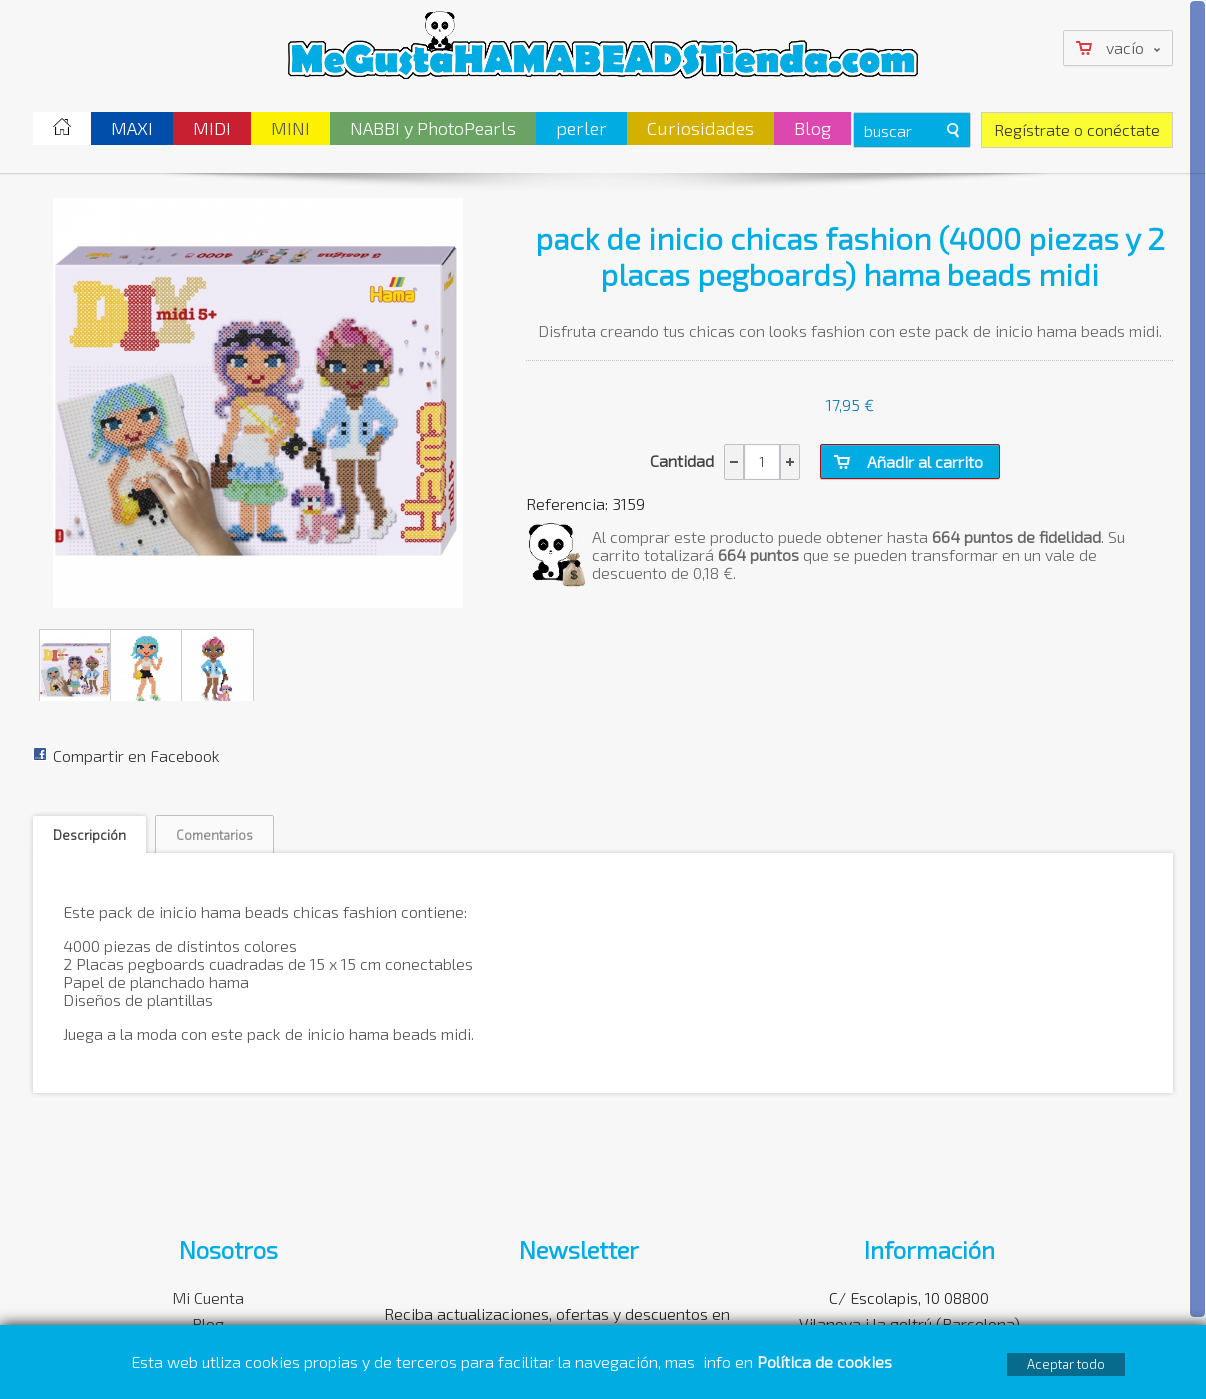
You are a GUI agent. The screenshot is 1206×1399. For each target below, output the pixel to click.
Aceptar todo (1066, 1364)
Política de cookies (826, 1361)
